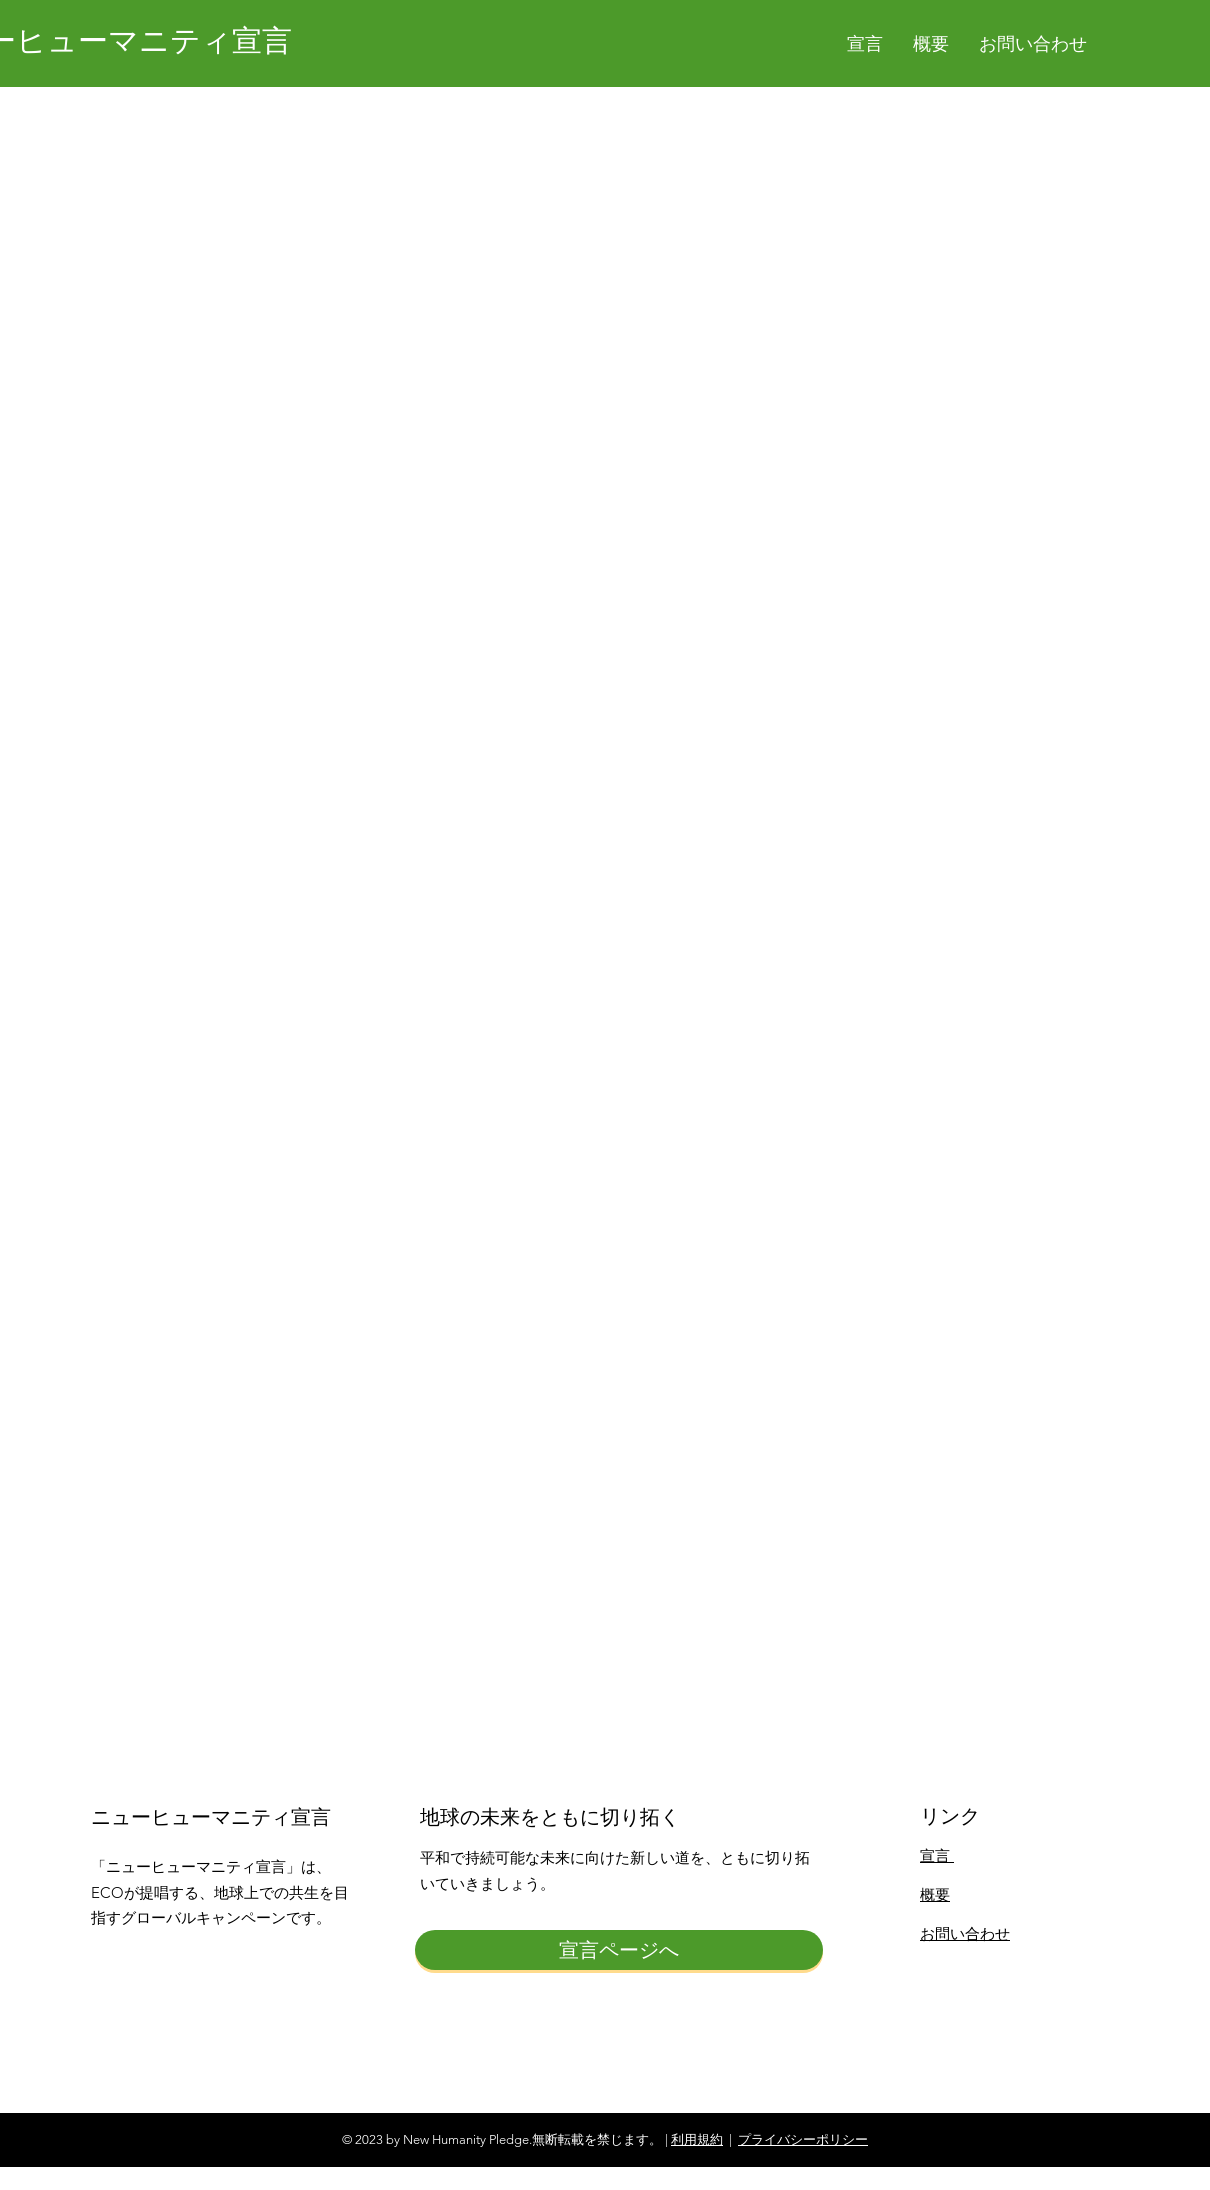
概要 (935, 1894)
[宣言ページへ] (619, 1950)
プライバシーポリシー (803, 2139)
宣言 (937, 1855)
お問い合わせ (965, 1933)
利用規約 (697, 2139)
